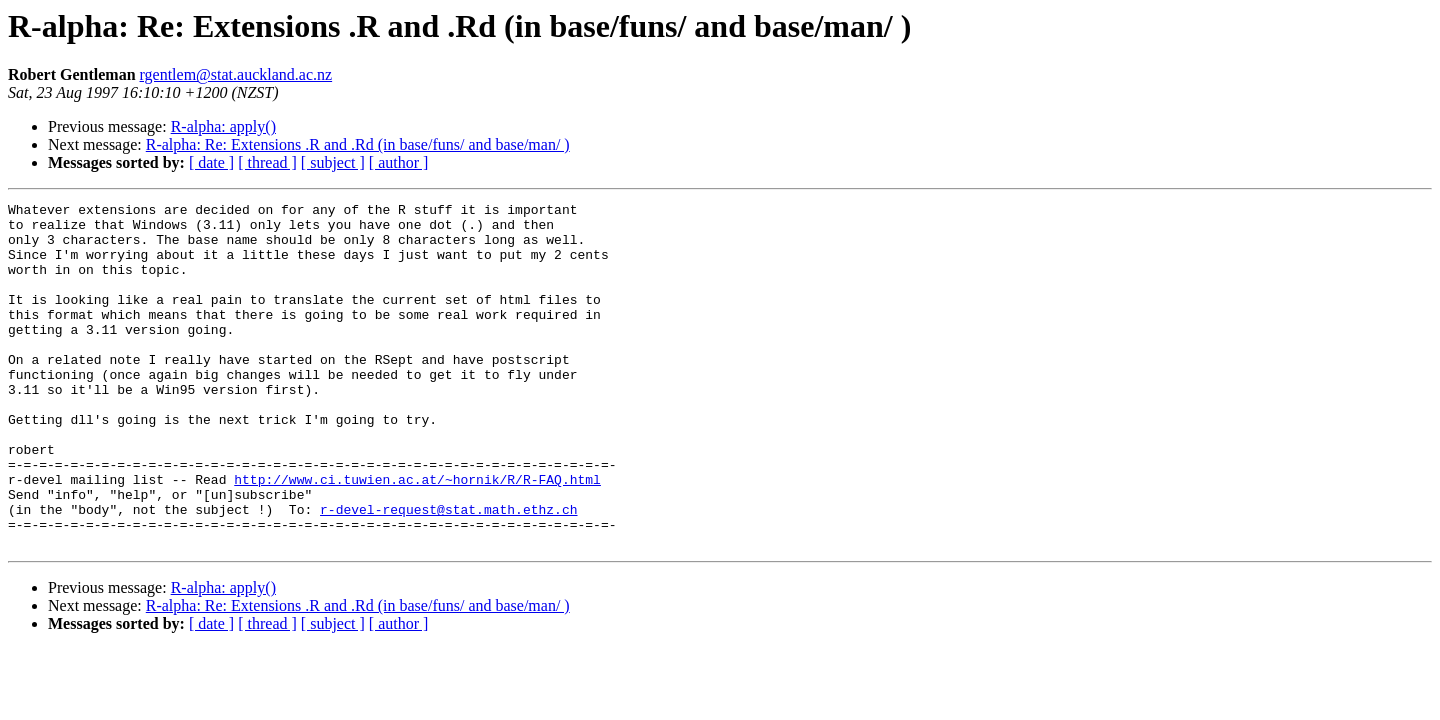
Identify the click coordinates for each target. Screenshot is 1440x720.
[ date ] (211, 162)
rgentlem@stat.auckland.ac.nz (236, 74)
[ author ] (399, 162)
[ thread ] (267, 162)
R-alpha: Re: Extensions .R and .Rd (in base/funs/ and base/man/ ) (358, 144)
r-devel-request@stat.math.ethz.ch (448, 572)
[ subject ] (333, 162)
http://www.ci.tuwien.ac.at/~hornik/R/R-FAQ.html (417, 536)
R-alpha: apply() (223, 126)
